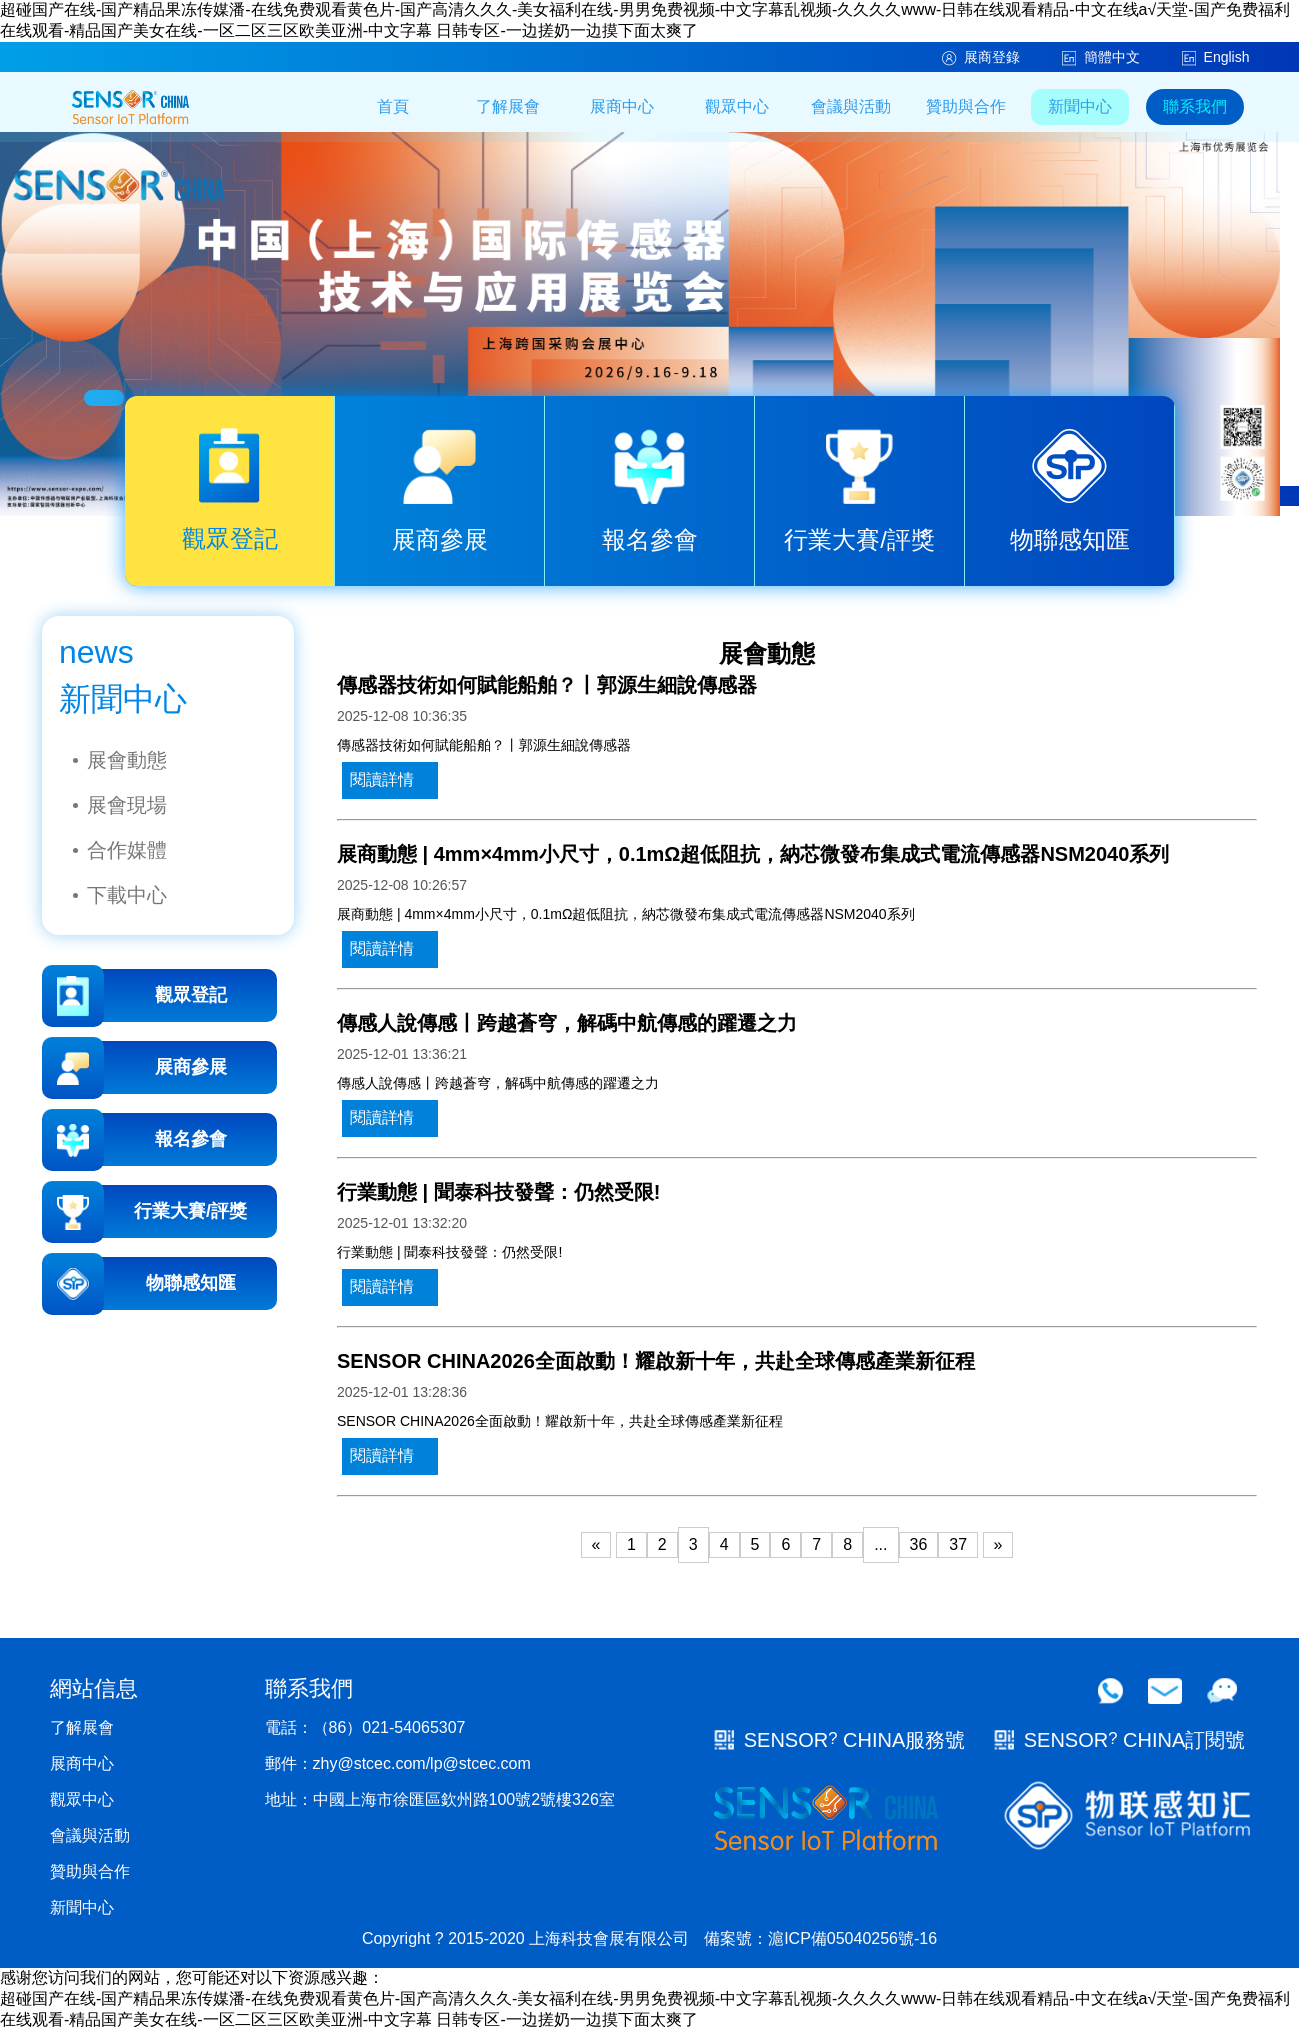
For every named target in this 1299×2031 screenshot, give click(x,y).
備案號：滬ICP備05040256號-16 (820, 1938)
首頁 (393, 106)
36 (919, 1544)
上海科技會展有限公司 (609, 1938)
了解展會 (508, 106)
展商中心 (622, 106)
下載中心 (127, 895)
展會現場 (127, 805)
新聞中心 (1080, 106)
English (1217, 57)
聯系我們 (1195, 106)
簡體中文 (1102, 57)
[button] (104, 398)
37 (958, 1544)
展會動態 (127, 760)
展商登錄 (982, 57)
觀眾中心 (737, 106)
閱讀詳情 (382, 779)
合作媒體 (127, 850)
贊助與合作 (966, 106)
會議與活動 (851, 106)
